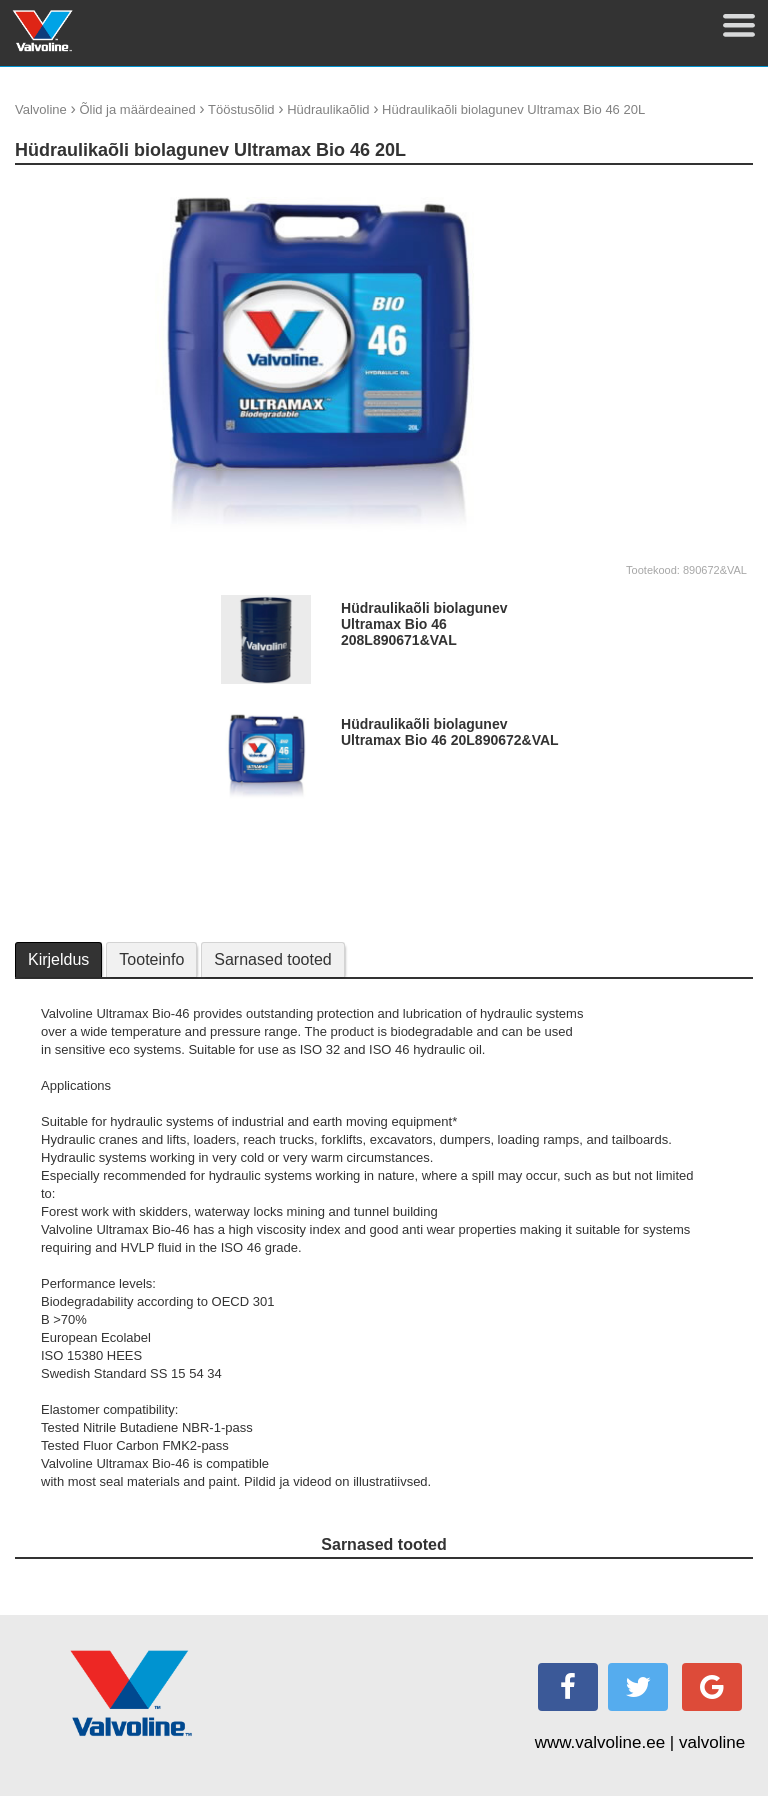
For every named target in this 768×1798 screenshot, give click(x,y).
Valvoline (41, 109)
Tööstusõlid (241, 109)
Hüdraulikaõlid (328, 109)
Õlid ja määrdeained (137, 109)
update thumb (651, 189)
